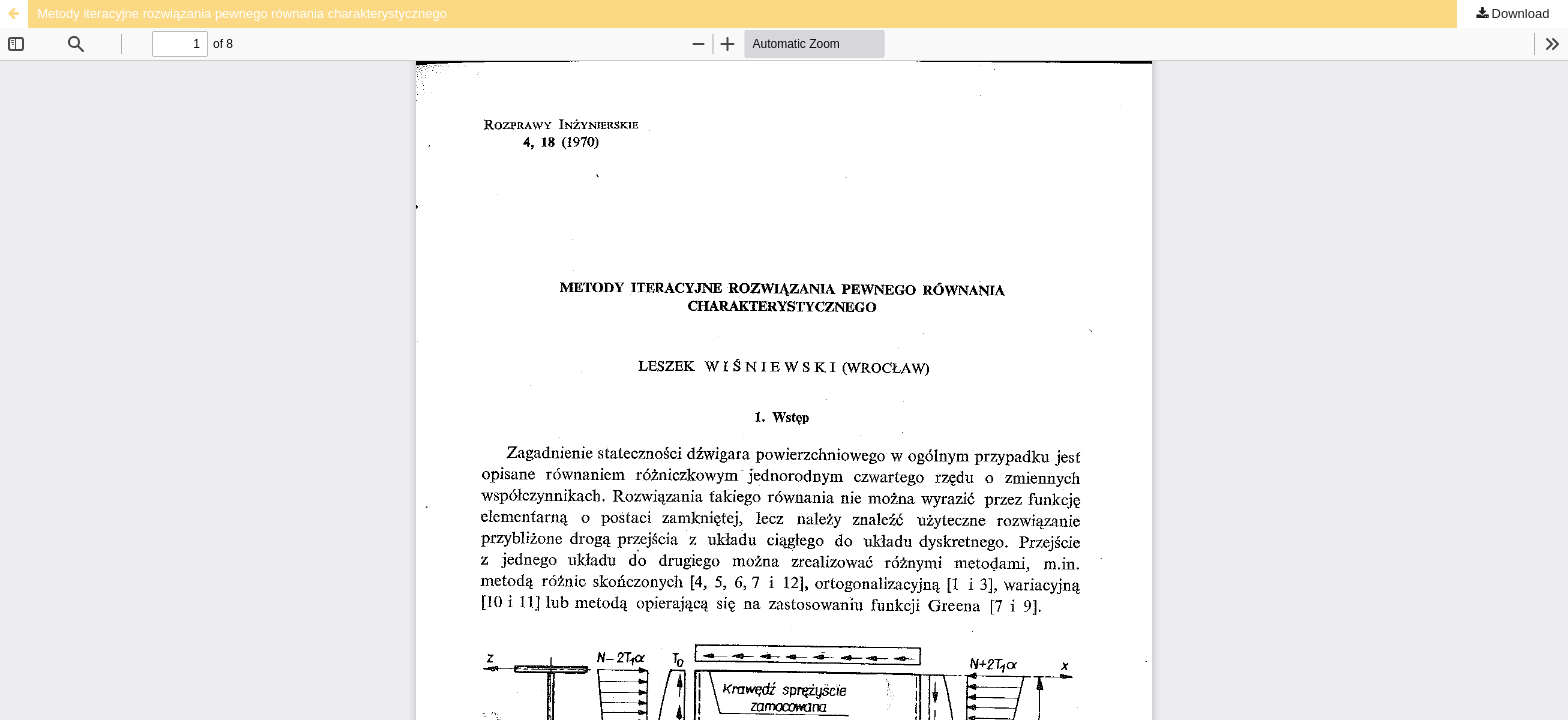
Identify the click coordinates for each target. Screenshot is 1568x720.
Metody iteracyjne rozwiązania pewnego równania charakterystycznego (242, 13)
